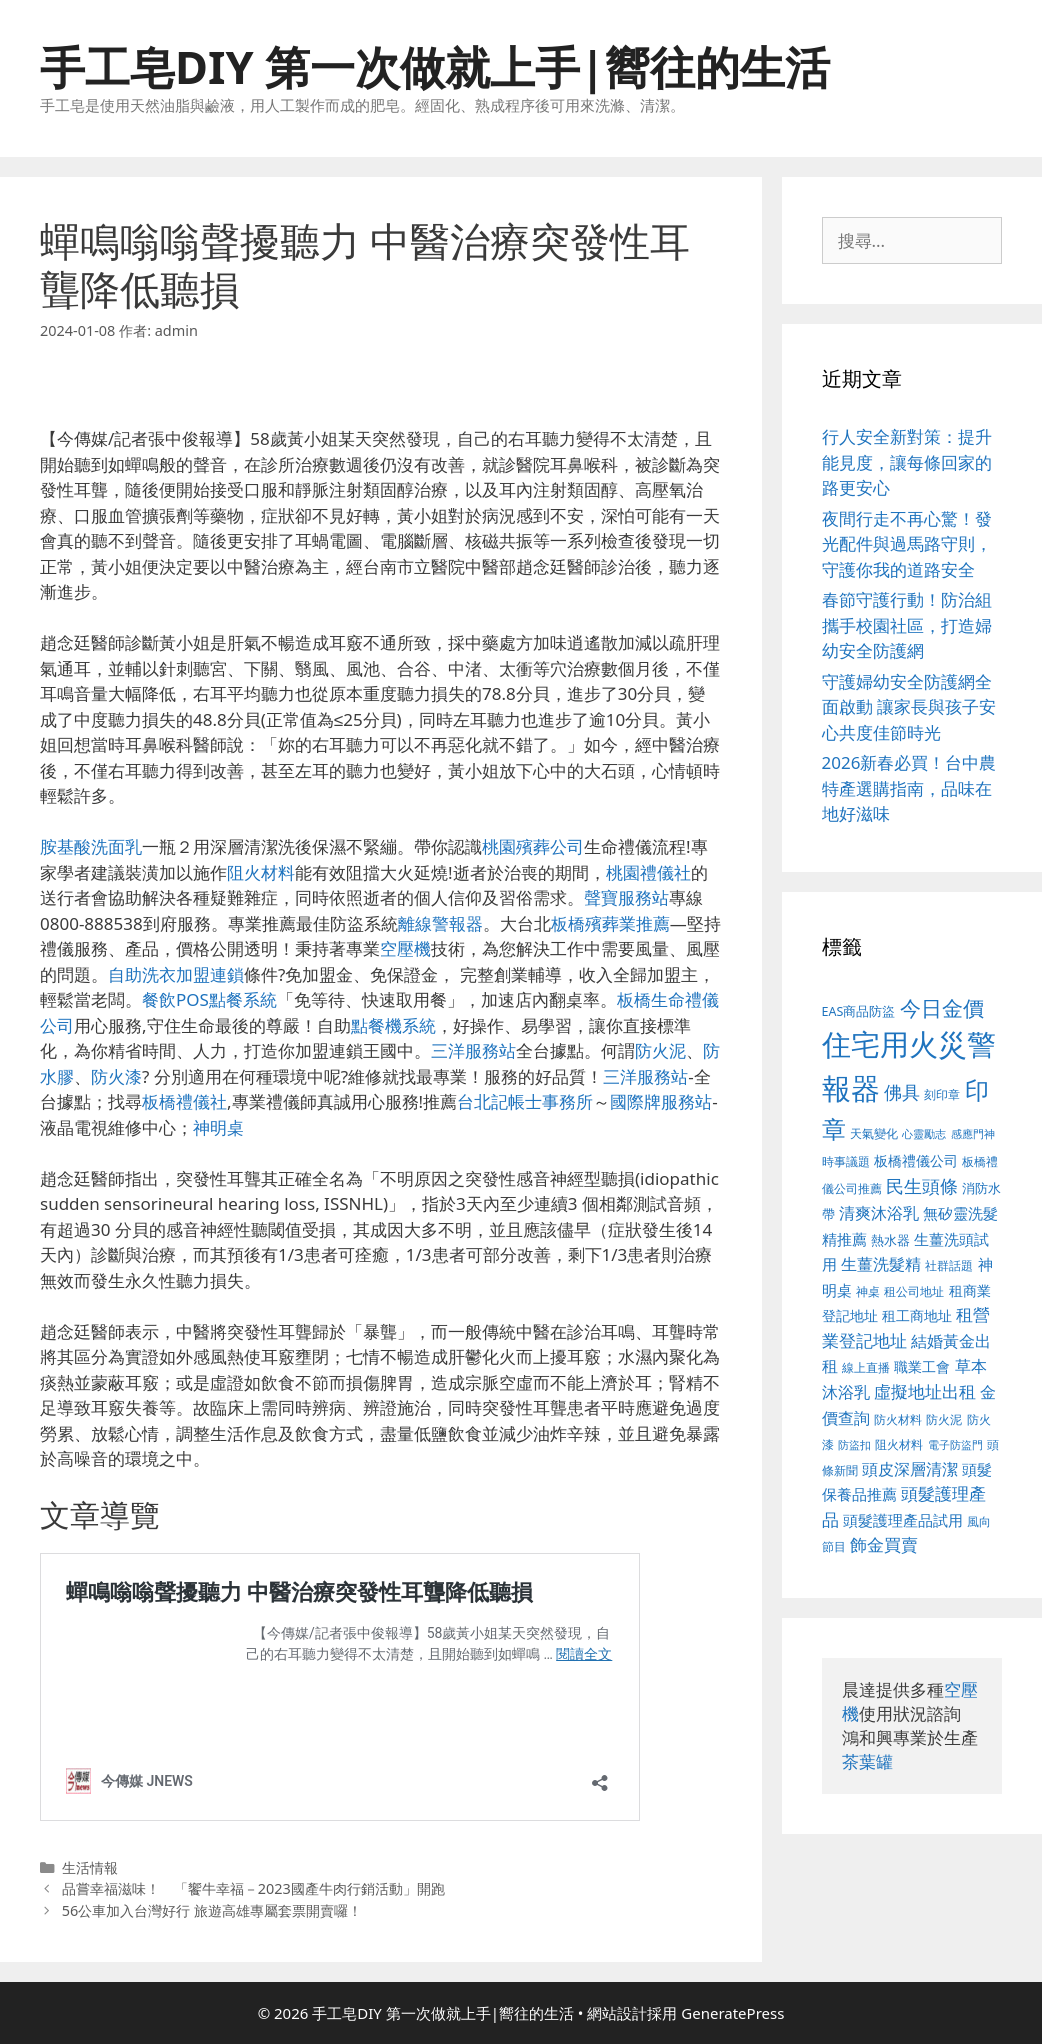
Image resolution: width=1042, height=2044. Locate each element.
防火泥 (660, 1050)
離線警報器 (440, 923)
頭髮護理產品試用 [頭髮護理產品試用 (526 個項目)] (903, 1520)
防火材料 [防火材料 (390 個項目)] (898, 1419)
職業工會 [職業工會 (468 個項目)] (922, 1366)
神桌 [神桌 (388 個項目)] (868, 1291)
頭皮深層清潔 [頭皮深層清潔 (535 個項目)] (910, 1469)
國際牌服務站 (661, 1101)
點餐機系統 (393, 1025)
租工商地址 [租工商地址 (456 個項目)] (917, 1315)
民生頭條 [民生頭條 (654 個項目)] (922, 1186)
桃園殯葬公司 (533, 846)
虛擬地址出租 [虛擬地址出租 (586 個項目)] (925, 1391)
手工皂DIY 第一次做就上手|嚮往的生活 (435, 66)
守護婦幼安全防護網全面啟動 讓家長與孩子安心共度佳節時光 (909, 707)
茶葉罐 (867, 1761)
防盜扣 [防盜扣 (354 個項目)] (854, 1444)
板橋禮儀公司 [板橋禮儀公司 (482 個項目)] (916, 1160)
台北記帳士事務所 (525, 1101)
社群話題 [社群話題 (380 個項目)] (949, 1265)
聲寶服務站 (626, 897)
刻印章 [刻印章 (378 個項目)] (942, 1094)
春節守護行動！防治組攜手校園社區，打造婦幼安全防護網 (907, 625)
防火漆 (116, 1076)
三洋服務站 (473, 1050)
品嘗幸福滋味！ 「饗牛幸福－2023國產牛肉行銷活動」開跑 (253, 1888)
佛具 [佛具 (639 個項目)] (902, 1092)
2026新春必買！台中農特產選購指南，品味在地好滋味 (909, 788)
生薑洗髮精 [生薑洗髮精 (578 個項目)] (881, 1263)
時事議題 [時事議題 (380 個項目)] (846, 1161)
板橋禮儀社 (184, 1101)
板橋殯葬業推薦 (610, 923)
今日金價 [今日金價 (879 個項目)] (942, 1007)
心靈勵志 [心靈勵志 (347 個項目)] (924, 1134)
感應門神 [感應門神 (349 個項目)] (973, 1134)
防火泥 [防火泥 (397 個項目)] (944, 1419)
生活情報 (90, 1867)
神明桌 (218, 1127)
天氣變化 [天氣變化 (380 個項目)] (874, 1133)
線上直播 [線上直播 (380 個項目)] (866, 1367)
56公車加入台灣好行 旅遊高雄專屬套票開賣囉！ (212, 1910)
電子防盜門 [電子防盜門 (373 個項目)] (955, 1444)
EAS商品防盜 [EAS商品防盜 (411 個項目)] (859, 1011)
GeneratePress (732, 2013)
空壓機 (405, 948)
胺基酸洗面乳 (91, 846)
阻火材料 (261, 872)
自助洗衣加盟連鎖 (176, 974)
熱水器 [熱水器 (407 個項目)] (890, 1240)
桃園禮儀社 (648, 872)
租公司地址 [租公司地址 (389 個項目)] (914, 1291)
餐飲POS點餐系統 (209, 999)
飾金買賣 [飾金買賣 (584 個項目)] (884, 1544)
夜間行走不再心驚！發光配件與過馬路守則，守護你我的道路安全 (907, 544)
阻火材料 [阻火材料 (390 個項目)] (899, 1444)
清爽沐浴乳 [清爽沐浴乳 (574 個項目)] (879, 1212)
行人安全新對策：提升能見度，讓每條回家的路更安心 (907, 462)
